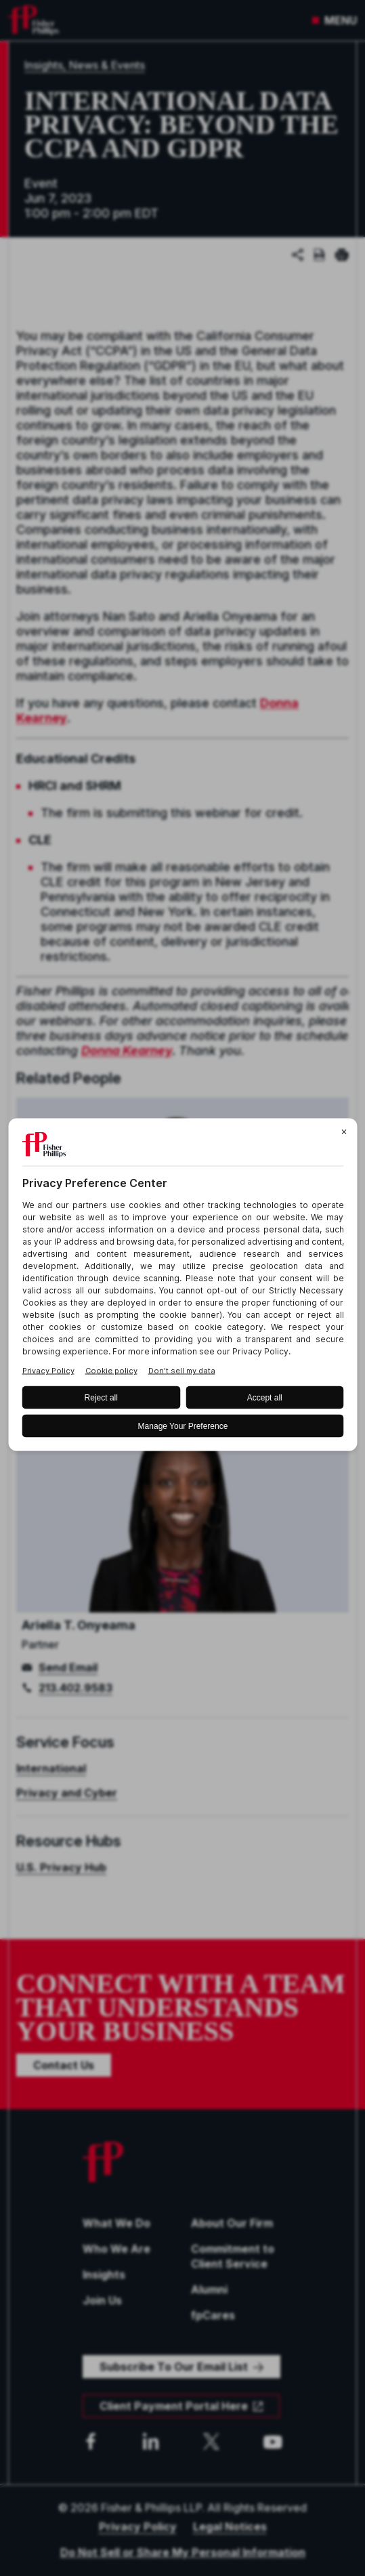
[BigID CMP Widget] (182, 1288)
